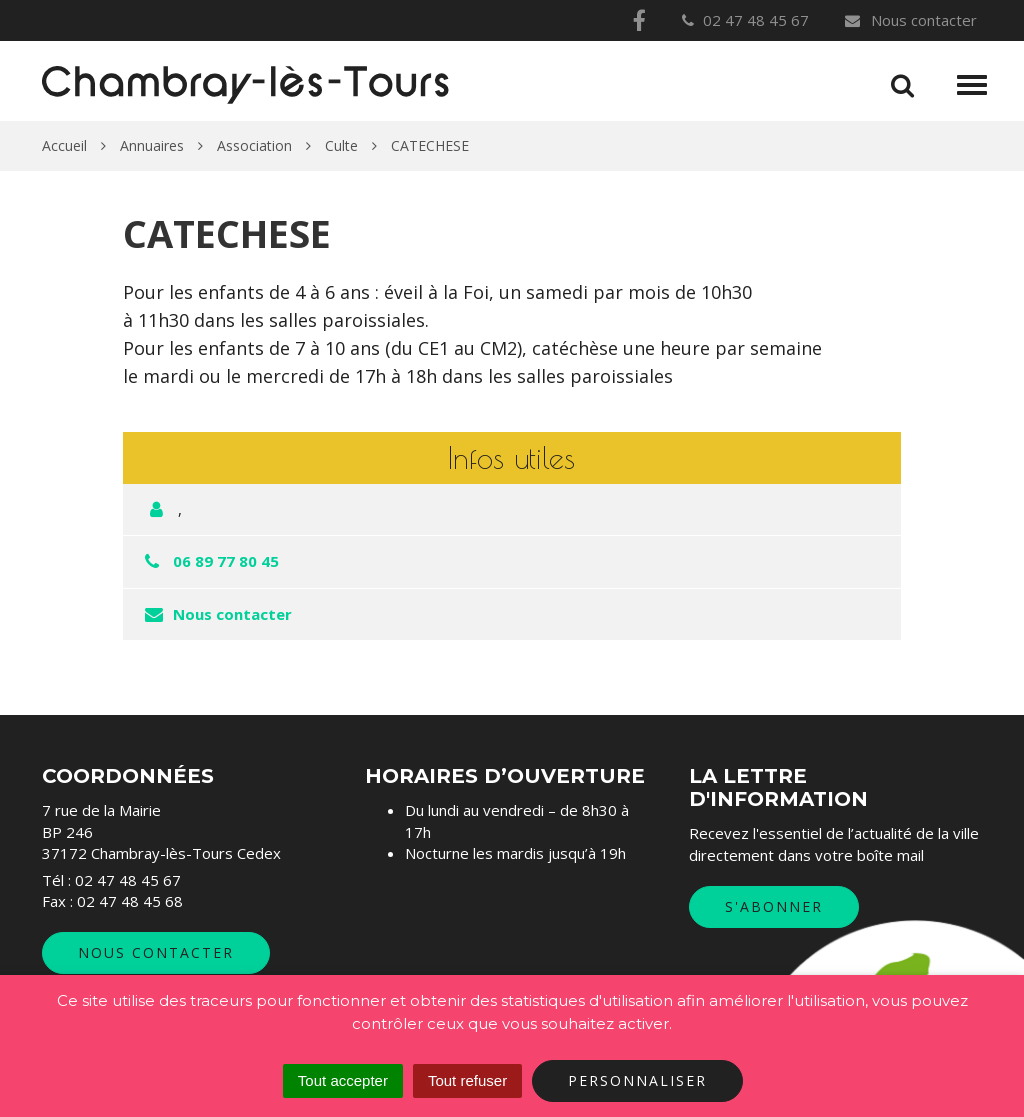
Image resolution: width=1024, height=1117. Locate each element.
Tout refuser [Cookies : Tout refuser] (467, 1080)
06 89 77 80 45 (226, 561)
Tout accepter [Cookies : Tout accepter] (343, 1080)
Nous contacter (910, 20)
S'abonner (774, 906)
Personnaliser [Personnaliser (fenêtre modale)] (637, 1080)
